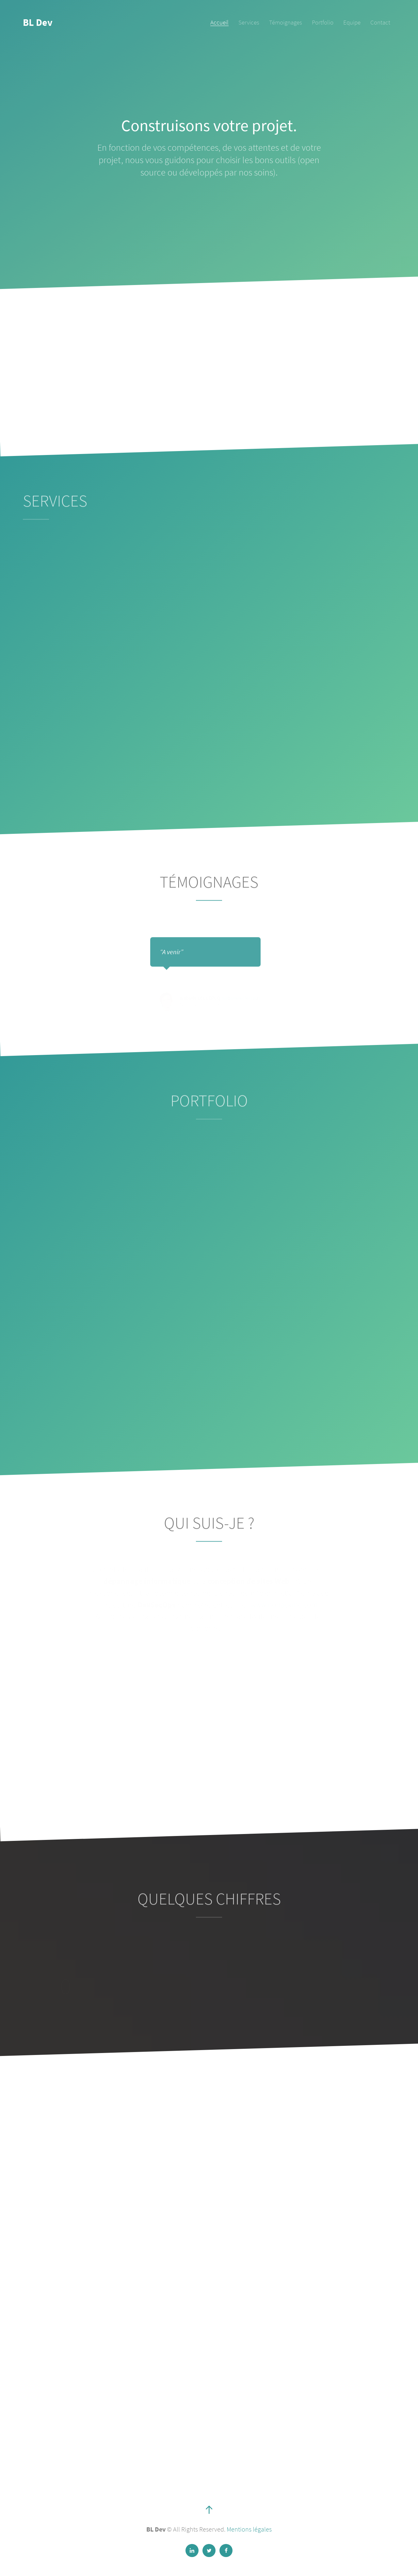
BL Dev (38, 22)
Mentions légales (249, 2529)
